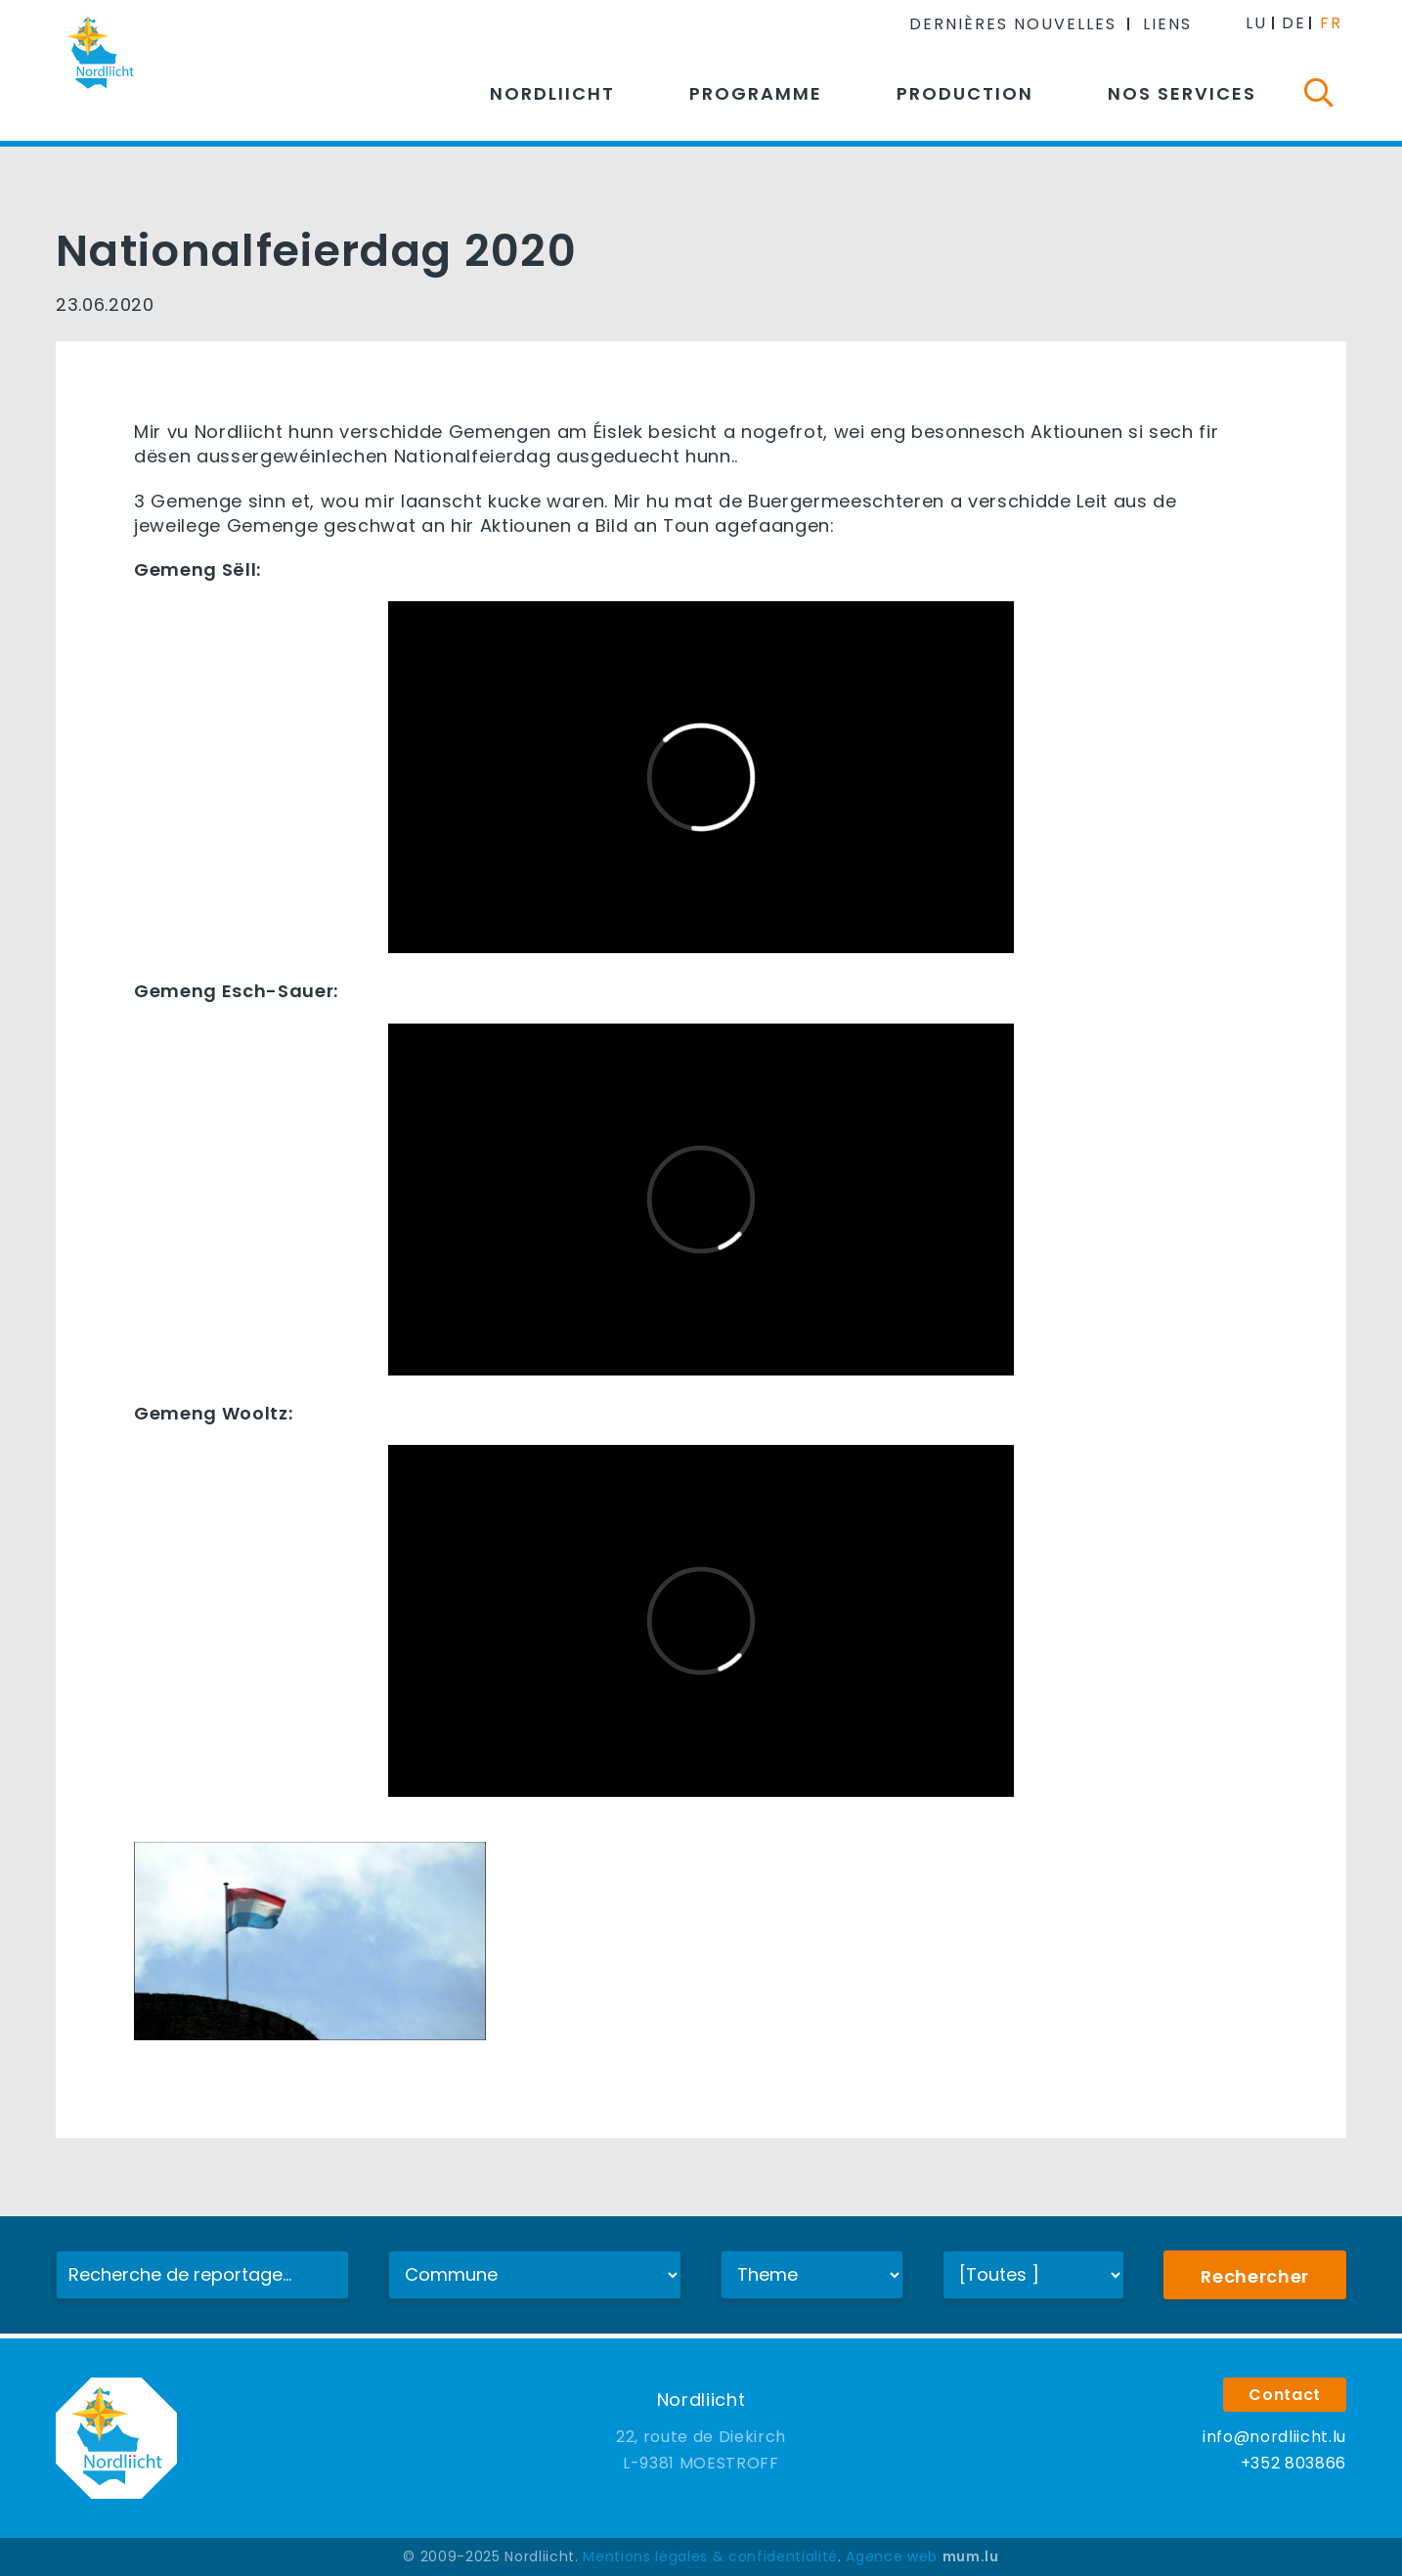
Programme (755, 93)
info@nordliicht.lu (1274, 2436)
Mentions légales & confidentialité (710, 2556)
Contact (1285, 2394)
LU (1256, 23)
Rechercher (1255, 2276)
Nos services (1182, 93)
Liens (1167, 24)
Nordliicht (552, 93)
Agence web (892, 2556)
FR (1331, 23)
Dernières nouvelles (1013, 24)
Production (965, 93)
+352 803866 (1293, 2463)
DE (1294, 23)
